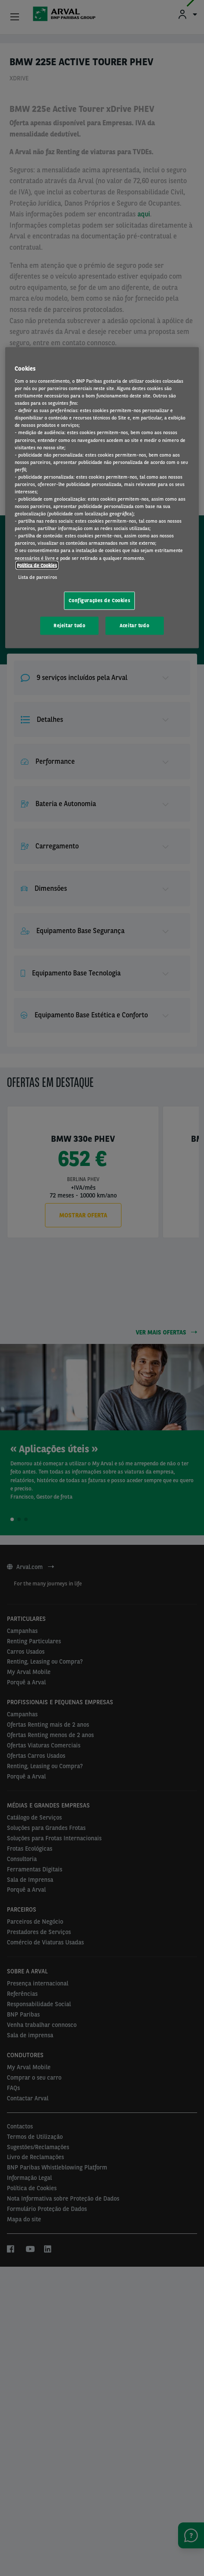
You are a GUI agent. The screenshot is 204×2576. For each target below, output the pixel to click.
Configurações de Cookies (99, 600)
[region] (102, 497)
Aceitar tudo (134, 625)
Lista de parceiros (37, 577)
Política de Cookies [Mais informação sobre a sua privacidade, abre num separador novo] (37, 565)
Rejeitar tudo (69, 625)
